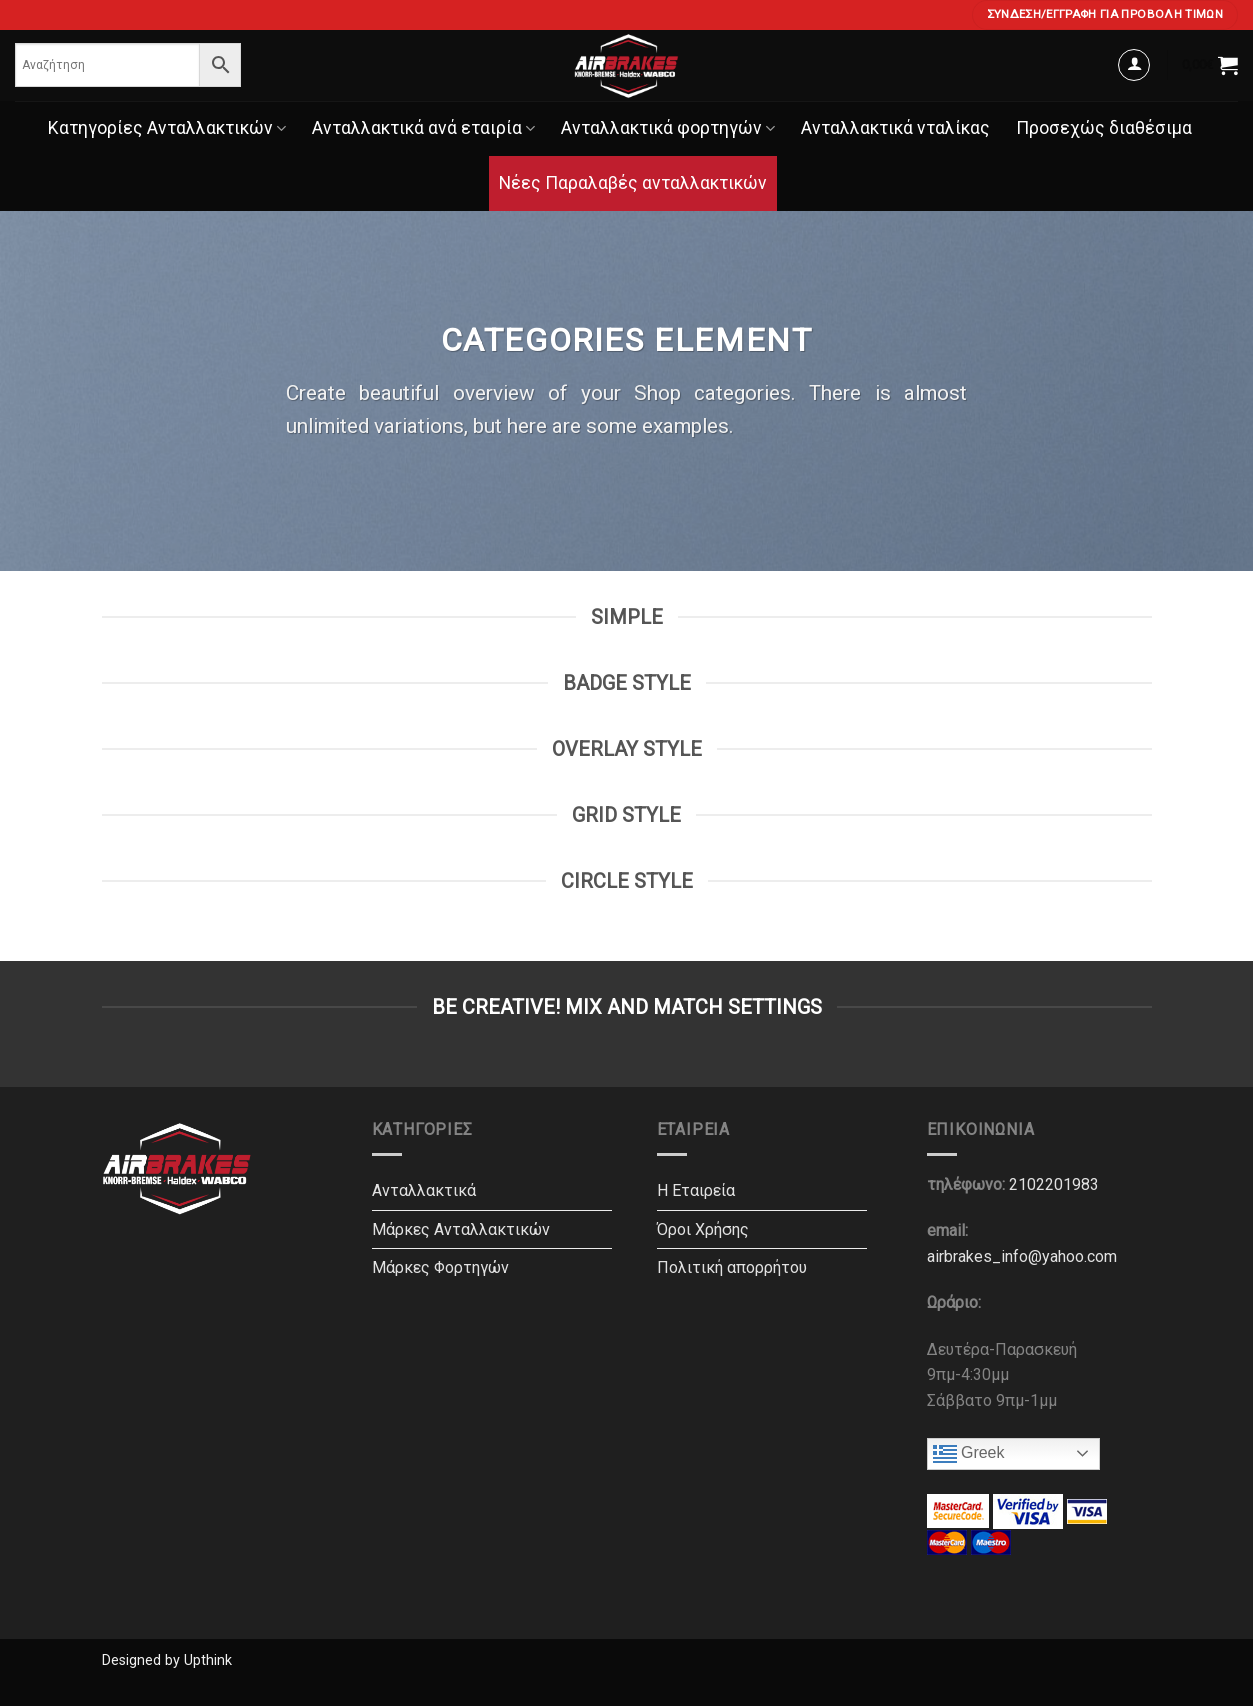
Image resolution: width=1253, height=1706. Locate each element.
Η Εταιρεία (696, 1190)
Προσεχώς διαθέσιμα (1104, 128)
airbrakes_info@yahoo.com (1022, 1256)
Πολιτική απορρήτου (732, 1267)
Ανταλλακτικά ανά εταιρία (423, 128)
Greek (969, 1454)
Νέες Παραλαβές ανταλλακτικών (633, 183)
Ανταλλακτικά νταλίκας (895, 128)
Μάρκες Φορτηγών (440, 1267)
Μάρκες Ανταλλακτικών (461, 1229)
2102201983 (1054, 1184)
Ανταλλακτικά (424, 1190)
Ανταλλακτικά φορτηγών (668, 128)
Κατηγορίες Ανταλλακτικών (167, 128)
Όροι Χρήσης (703, 1229)
